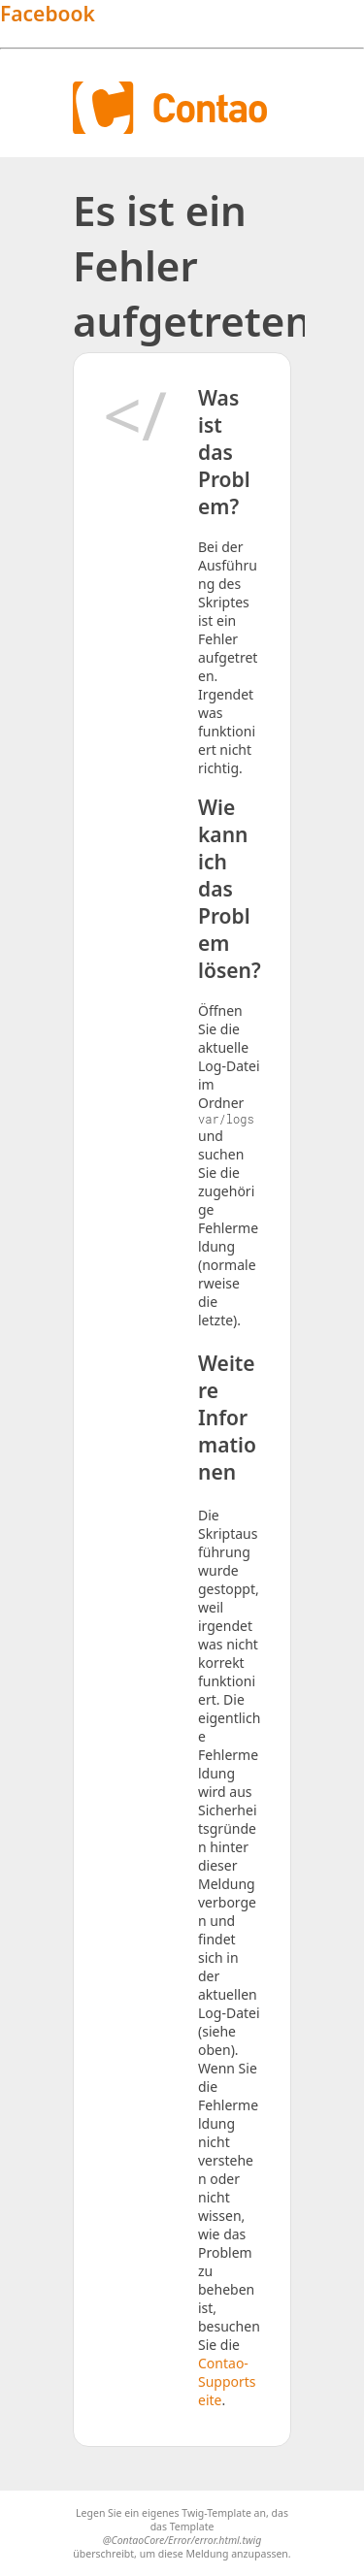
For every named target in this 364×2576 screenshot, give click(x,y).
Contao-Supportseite (227, 2381)
